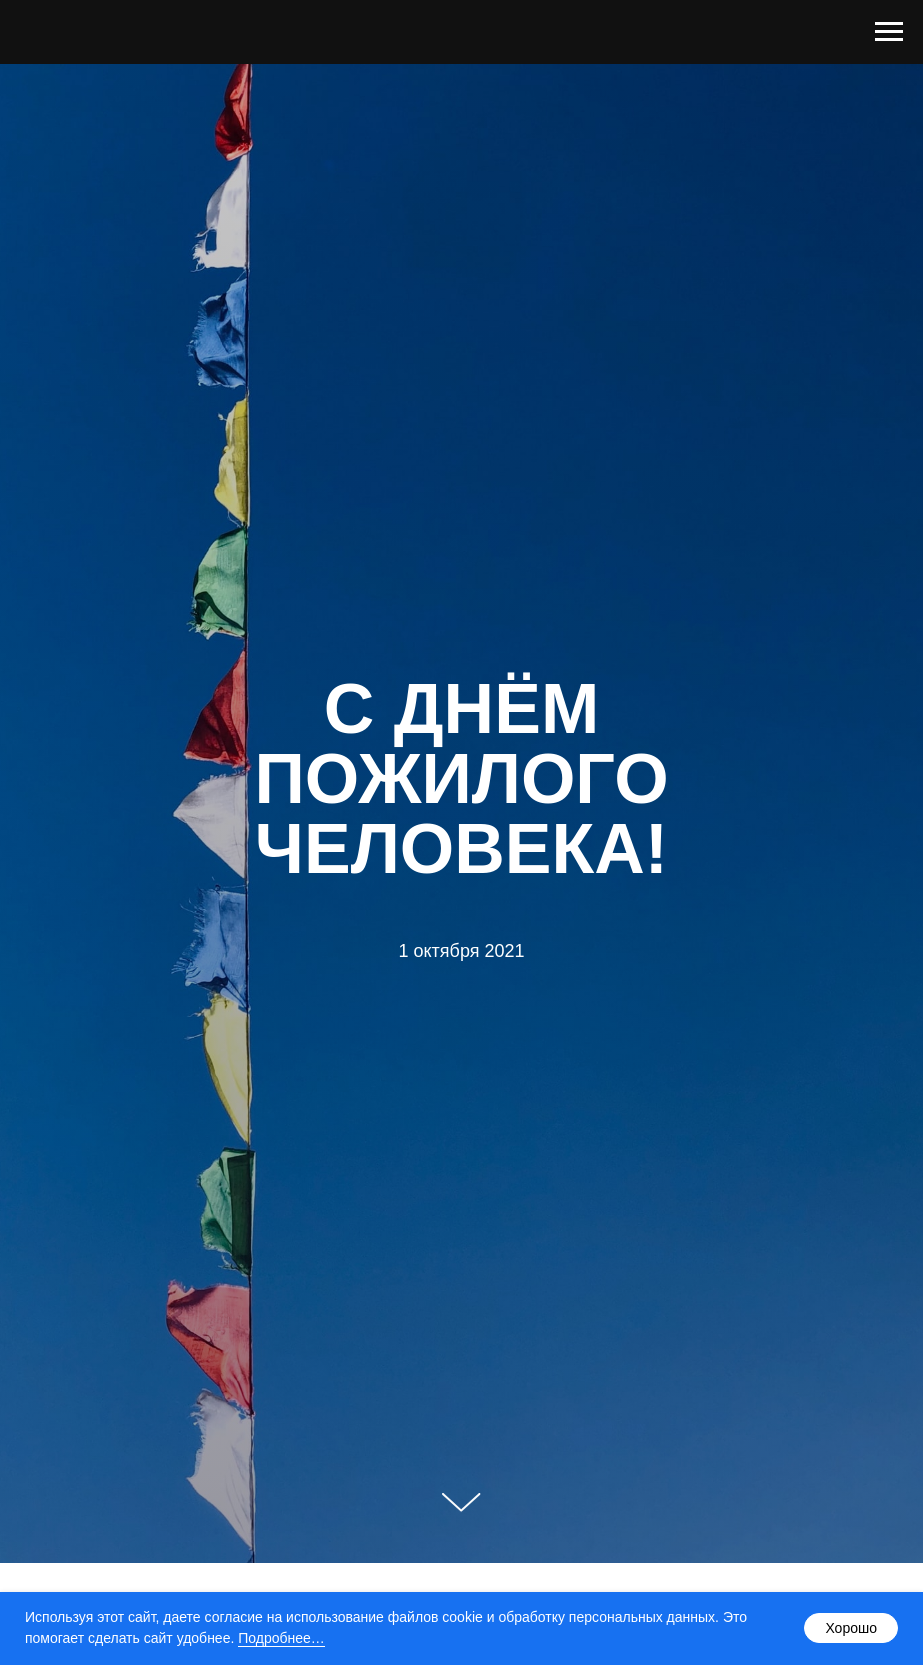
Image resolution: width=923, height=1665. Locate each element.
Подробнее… (281, 1638)
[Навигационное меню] (889, 32)
